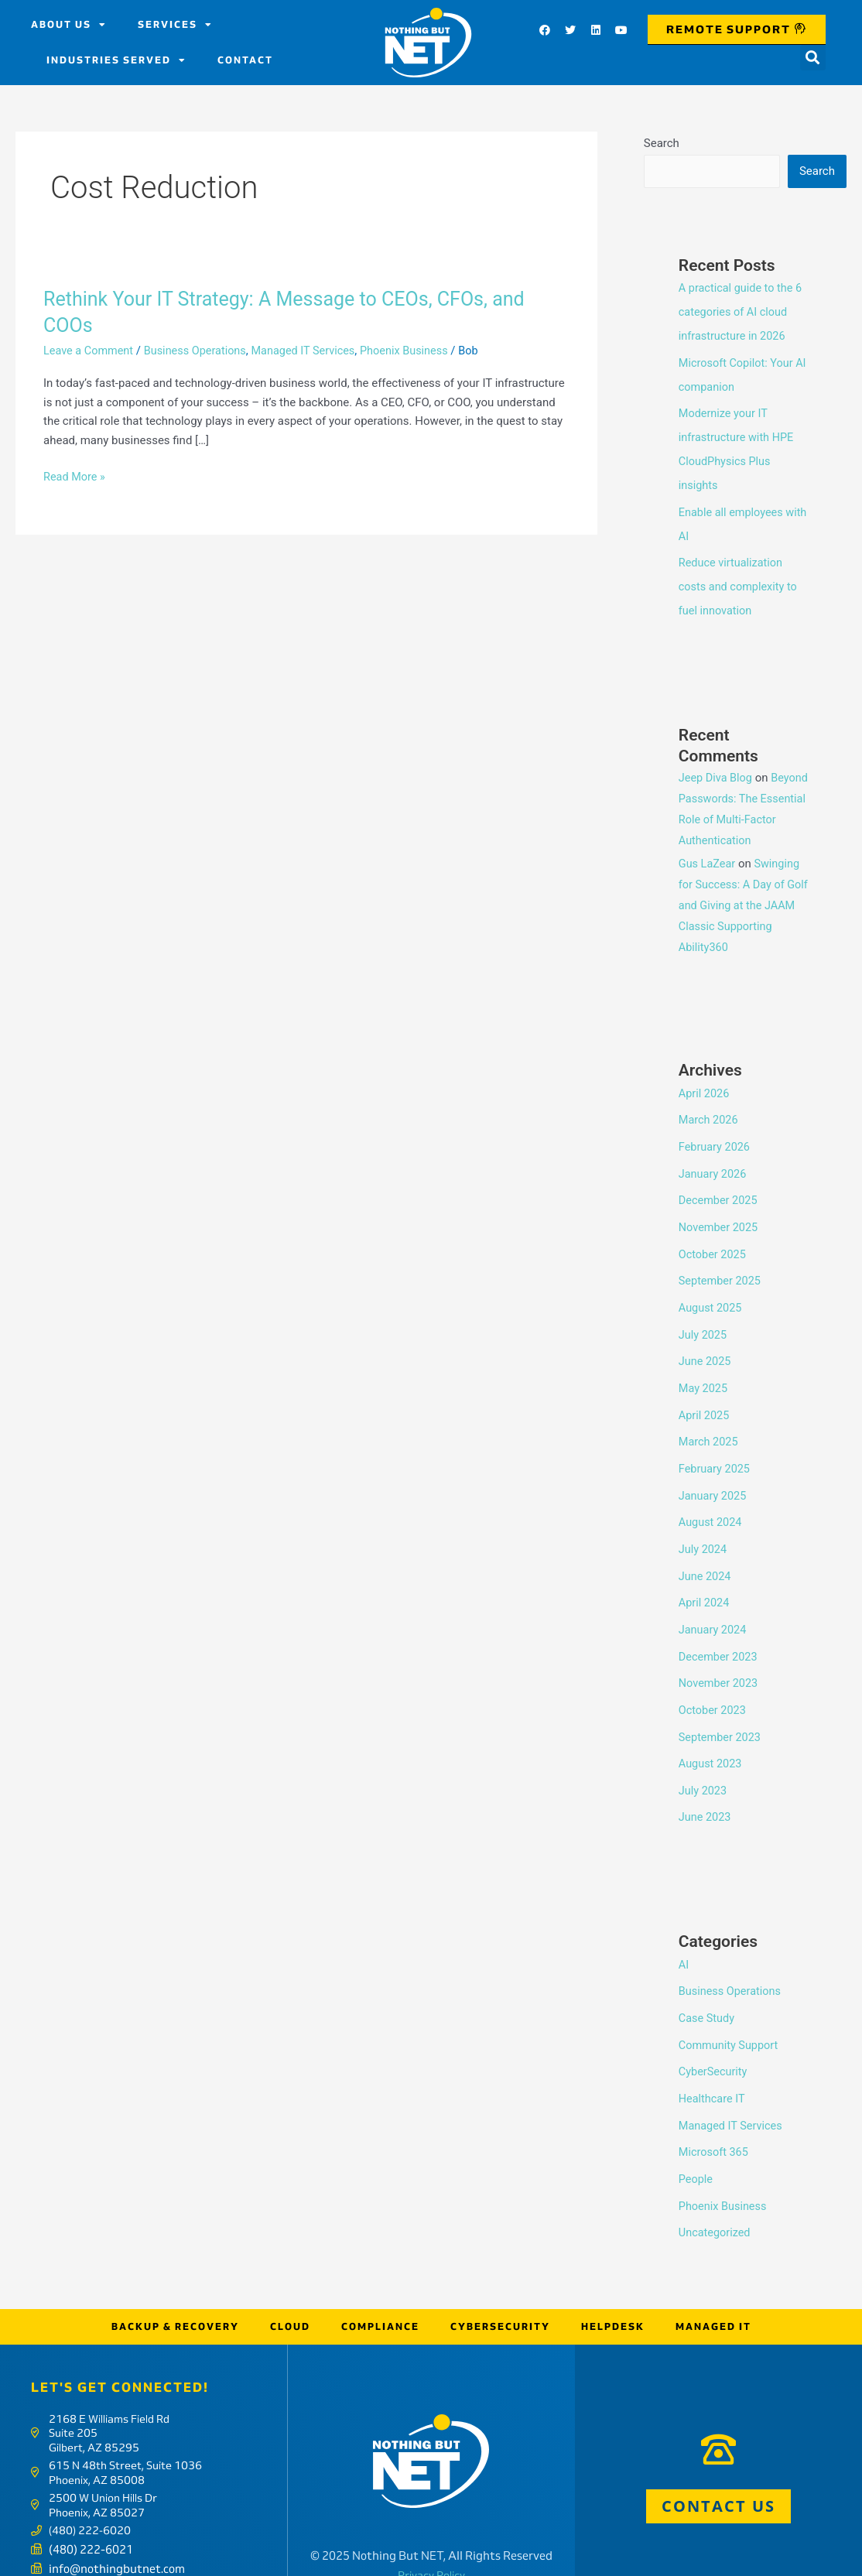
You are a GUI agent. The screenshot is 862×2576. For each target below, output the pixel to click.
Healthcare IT (713, 2066)
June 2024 (706, 1554)
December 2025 (720, 1189)
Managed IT (713, 2289)
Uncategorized (716, 2197)
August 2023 (711, 1737)
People (696, 2144)
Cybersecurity (500, 2289)
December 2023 (720, 1633)
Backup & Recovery (175, 2289)
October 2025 (713, 1240)
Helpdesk (613, 2289)
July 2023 (704, 1763)
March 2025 (710, 1424)
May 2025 (704, 1371)
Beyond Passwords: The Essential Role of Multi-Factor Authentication (740, 810)
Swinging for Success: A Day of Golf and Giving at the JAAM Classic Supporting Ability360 (744, 897)
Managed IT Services (312, 350)
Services (175, 24)
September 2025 (721, 1267)
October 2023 (713, 1685)
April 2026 (705, 1084)
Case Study (708, 1988)
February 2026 (716, 1136)
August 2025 (711, 1293)
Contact (245, 60)
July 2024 (704, 1528)
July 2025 (704, 1319)
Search (661, 143)
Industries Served (116, 60)
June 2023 (706, 1789)
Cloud (290, 2289)
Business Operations (200, 350)
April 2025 (705, 1397)
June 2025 (706, 1345)
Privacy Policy (431, 2537)
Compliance (380, 2289)
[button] (813, 57)
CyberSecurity (714, 2040)
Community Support (730, 2014)
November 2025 (720, 1215)
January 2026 (714, 1162)
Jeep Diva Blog (717, 768)
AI (684, 1935)
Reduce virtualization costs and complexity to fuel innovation (740, 579)
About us (69, 24)
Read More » (75, 477)
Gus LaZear (708, 855)
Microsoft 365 (715, 2119)
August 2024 (711, 1502)
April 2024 (705, 1580)
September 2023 (721, 1711)
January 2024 (714, 1606)
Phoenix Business (417, 350)
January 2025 (714, 1476)
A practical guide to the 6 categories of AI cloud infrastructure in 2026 (742, 312)
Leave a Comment (90, 350)
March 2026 (710, 1110)
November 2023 (720, 1658)
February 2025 (716, 1449)
